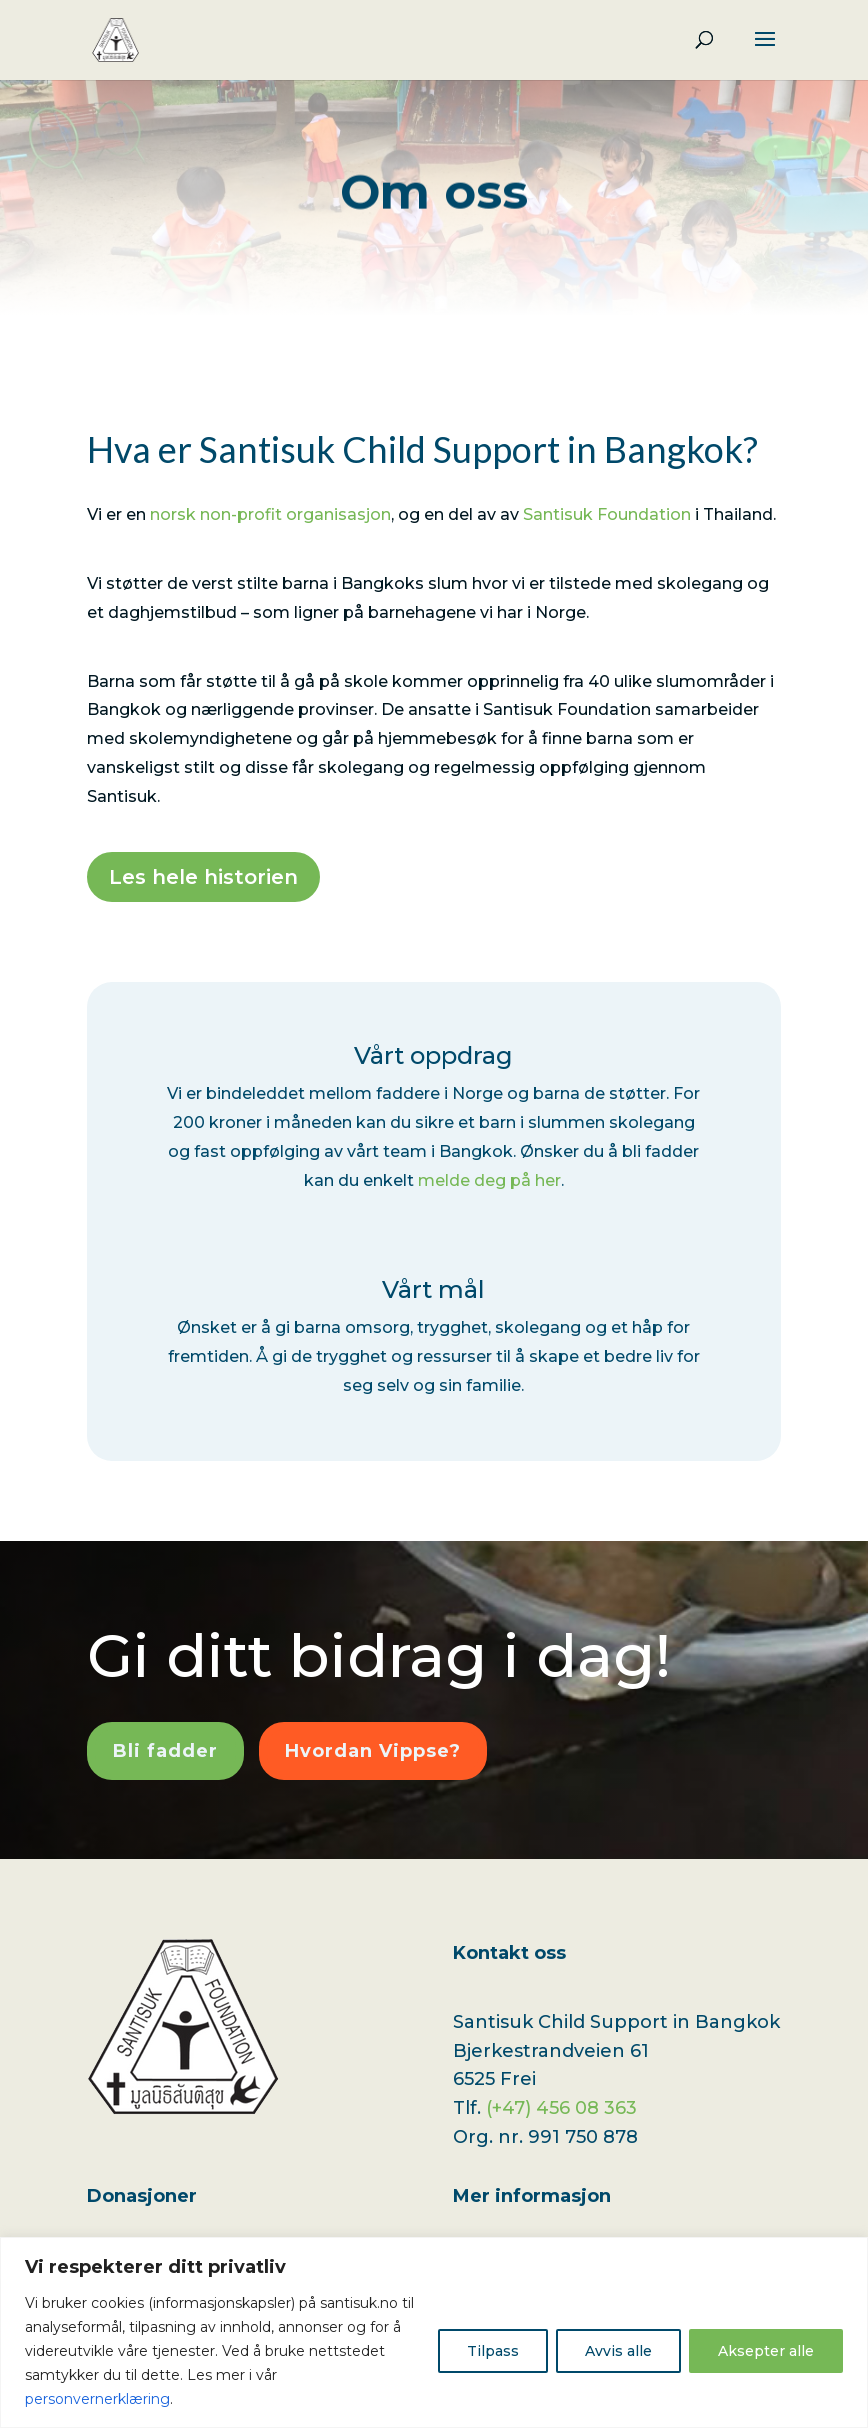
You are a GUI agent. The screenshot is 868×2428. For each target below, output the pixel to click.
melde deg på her (489, 1180)
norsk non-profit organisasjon (270, 514)
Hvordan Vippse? (373, 1751)
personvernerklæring (97, 2399)
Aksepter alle (766, 2351)
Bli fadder (165, 1751)
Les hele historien (203, 877)
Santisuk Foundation (607, 514)
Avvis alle (618, 2351)
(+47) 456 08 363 (561, 2108)
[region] (434, 2332)
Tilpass (493, 2351)
